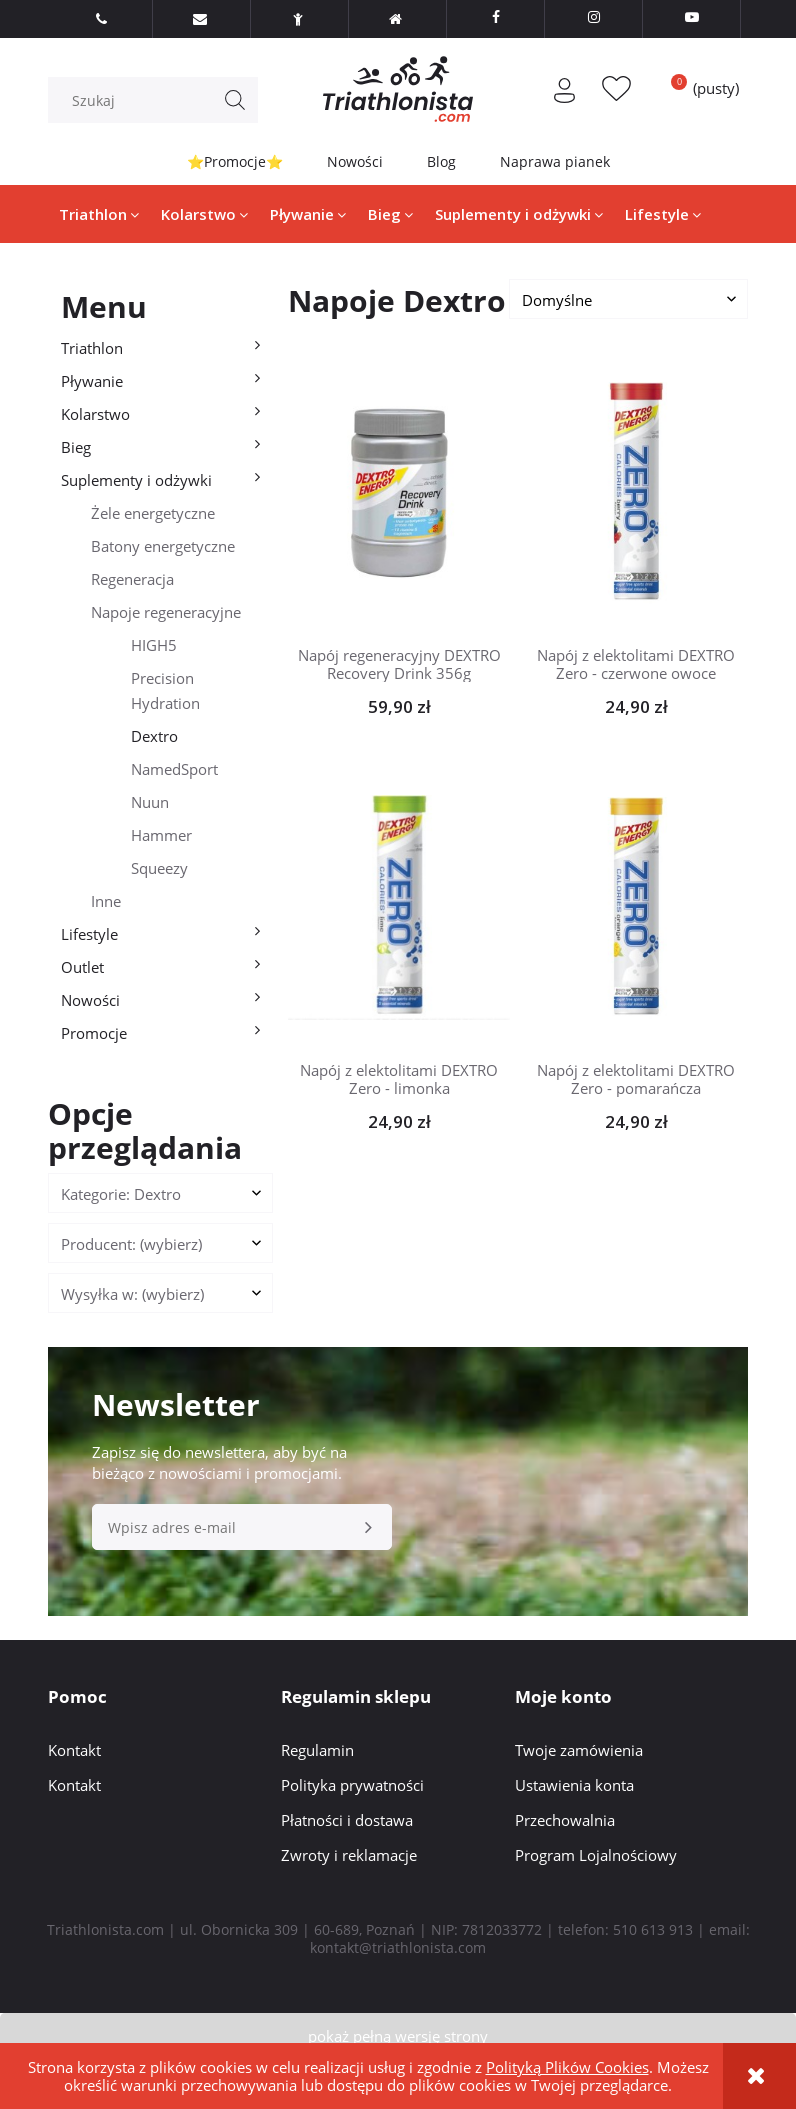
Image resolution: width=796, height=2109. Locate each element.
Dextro (154, 736)
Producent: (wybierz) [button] (131, 1244)
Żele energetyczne (153, 513)
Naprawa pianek (555, 161)
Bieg (76, 447)
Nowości (355, 161)
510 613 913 (653, 1929)
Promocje (94, 1033)
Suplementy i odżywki (136, 480)
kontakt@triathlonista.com (398, 1947)
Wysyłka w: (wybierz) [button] (132, 1294)
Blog (441, 161)
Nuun (150, 802)
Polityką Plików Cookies (567, 2067)
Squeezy (159, 868)
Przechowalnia (565, 1820)
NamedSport (174, 769)
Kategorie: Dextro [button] (121, 1194)
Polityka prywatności (352, 1785)
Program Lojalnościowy (596, 1855)
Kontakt (74, 1750)
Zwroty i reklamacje (349, 1855)
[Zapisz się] (369, 1527)
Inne (106, 901)
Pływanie (92, 381)
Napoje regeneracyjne (166, 612)
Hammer (161, 835)
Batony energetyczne (163, 546)
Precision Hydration (165, 690)
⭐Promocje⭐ (235, 161)
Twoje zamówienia (579, 1750)
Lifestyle (89, 934)
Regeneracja (132, 579)
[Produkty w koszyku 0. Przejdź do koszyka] (698, 88)
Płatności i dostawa (347, 1820)
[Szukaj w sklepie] (158, 100)
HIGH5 (154, 645)
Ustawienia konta (574, 1785)
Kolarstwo (95, 414)
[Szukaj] (235, 100)
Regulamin (317, 1750)
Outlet (82, 967)
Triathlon (92, 348)
